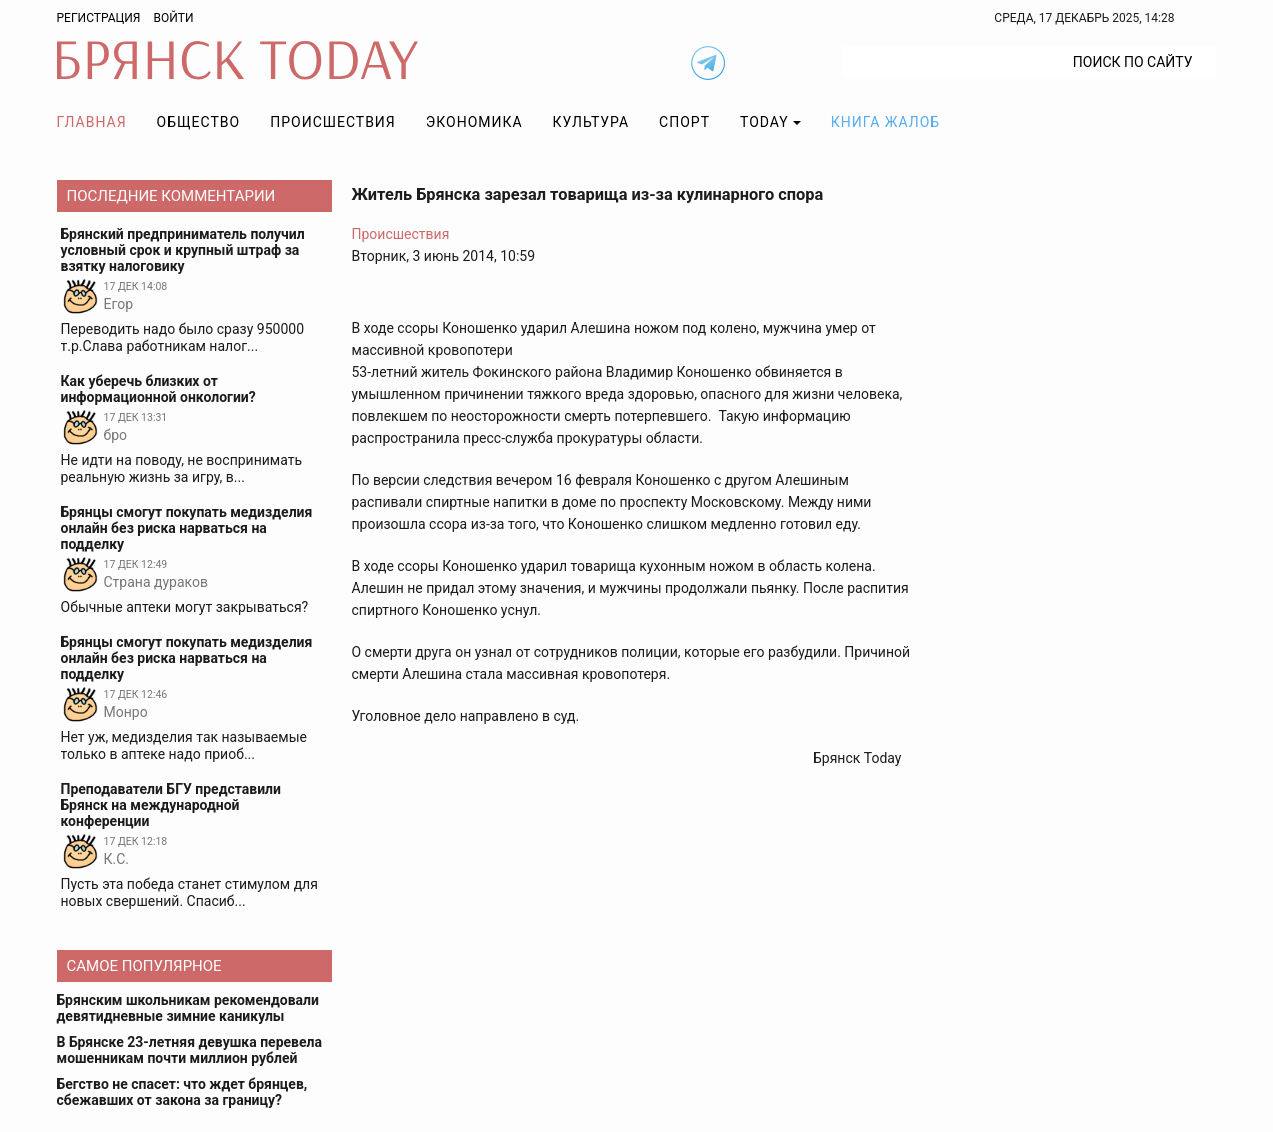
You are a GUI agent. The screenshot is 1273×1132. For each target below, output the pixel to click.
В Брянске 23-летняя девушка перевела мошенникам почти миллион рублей (189, 1050)
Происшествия (333, 122)
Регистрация (99, 18)
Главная (92, 122)
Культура (591, 122)
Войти (173, 18)
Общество (199, 122)
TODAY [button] (764, 122)
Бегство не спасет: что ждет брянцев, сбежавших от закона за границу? (182, 1092)
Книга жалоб (885, 122)
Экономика (474, 122)
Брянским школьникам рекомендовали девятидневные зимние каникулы (188, 1008)
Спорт (684, 122)
